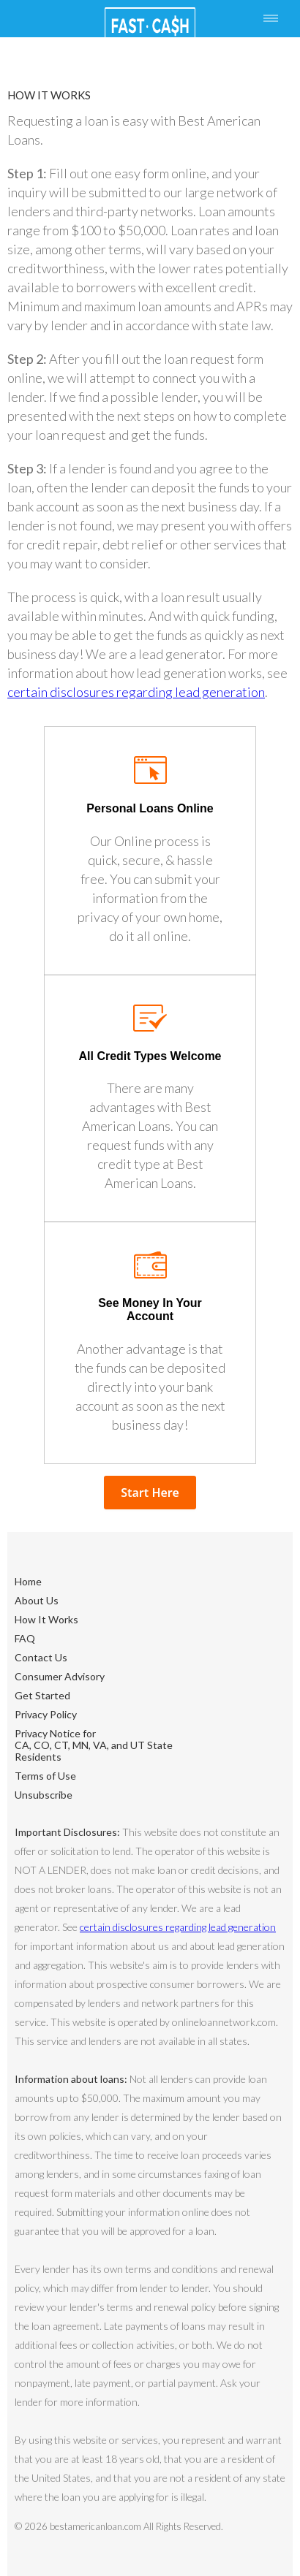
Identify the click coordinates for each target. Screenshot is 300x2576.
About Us (37, 1600)
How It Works (46, 1619)
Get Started (42, 1695)
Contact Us (41, 1657)
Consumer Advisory (60, 1676)
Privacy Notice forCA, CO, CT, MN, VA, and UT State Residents (94, 1745)
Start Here (150, 1493)
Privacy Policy (46, 1714)
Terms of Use (45, 1775)
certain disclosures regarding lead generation (136, 692)
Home (28, 1581)
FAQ (25, 1638)
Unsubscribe (43, 1794)
